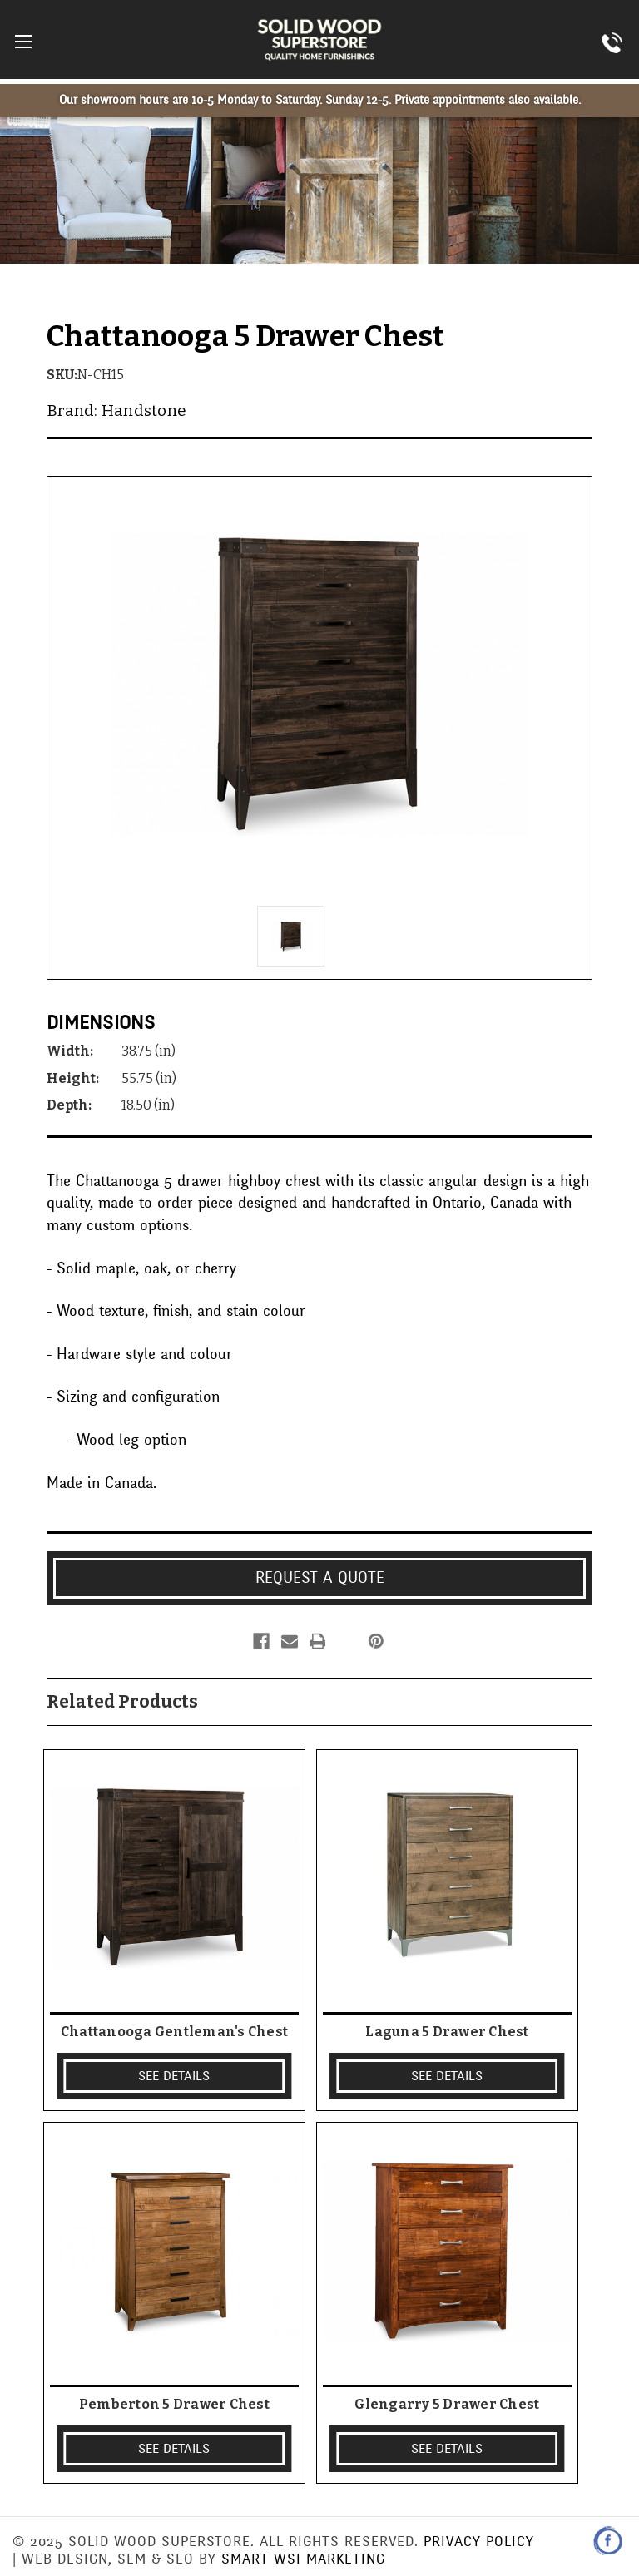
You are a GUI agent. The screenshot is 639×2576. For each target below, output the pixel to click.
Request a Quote (319, 1578)
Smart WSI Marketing (303, 2559)
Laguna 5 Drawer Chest (446, 2032)
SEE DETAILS (174, 2076)
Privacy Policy (479, 2541)
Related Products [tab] (122, 1702)
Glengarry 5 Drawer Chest (446, 2404)
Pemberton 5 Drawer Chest (174, 2404)
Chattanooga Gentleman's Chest (174, 2032)
